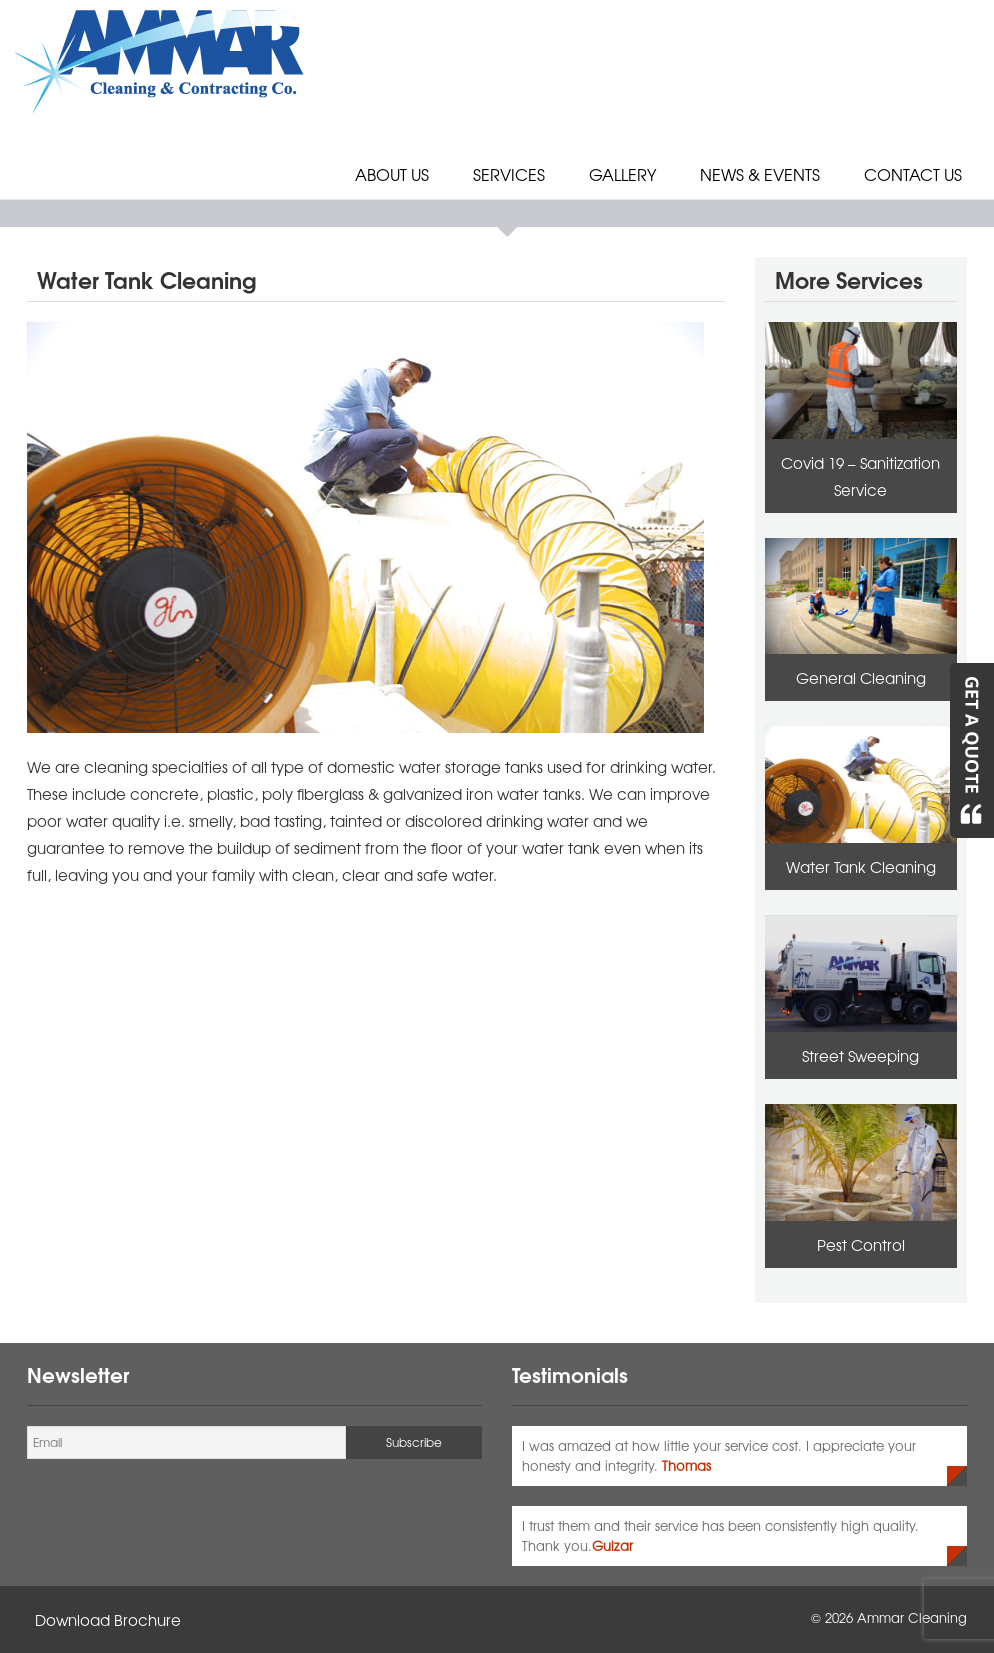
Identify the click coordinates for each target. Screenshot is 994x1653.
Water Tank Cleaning (861, 866)
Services (509, 174)
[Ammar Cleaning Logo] (162, 58)
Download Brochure (108, 1619)
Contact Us (913, 174)
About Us (392, 174)
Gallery (622, 174)
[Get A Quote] (971, 750)
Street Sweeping (860, 1055)
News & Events (760, 174)
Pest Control (861, 1244)
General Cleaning (861, 677)
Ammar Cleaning (912, 1617)
